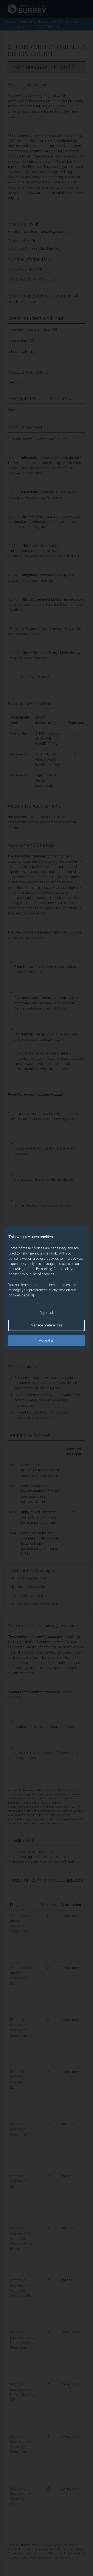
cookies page (21, 1295)
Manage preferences (46, 1325)
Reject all (46, 1313)
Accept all (46, 1340)
